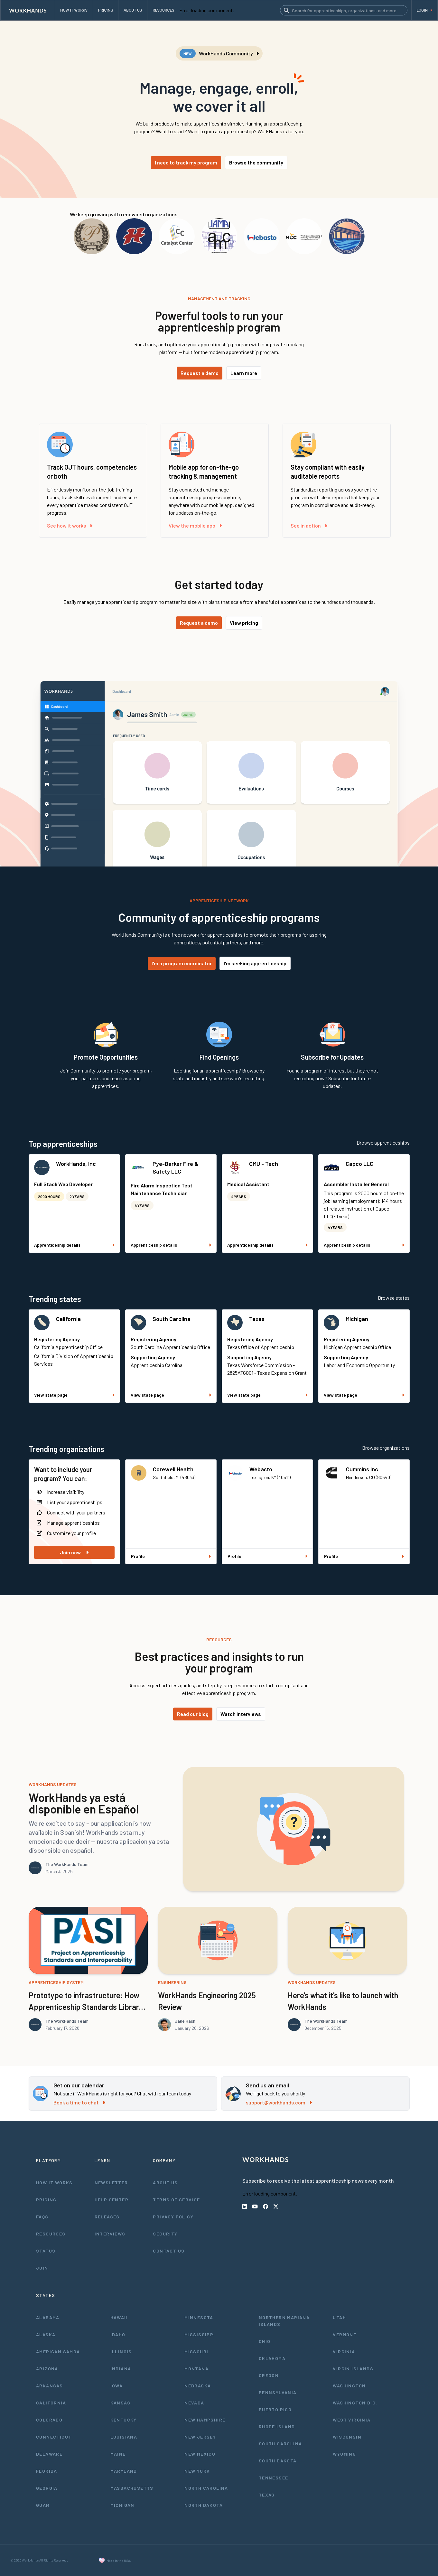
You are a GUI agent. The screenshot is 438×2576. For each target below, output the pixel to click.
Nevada (194, 2402)
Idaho (118, 2334)
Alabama (48, 2317)
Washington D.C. (355, 2402)
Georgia (47, 2488)
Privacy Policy (173, 2216)
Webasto (260, 1469)
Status (45, 2250)
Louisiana (123, 2437)
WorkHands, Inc (76, 1163)
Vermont (345, 2334)
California (68, 1318)
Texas (257, 1318)
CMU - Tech (263, 1163)
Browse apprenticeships (383, 1142)
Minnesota (198, 2317)
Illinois (121, 2351)
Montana (196, 2368)
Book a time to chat (79, 2102)
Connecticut (53, 2437)
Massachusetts (132, 2488)
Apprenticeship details (74, 1245)
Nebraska (197, 2385)
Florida (46, 2471)
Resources (51, 2233)
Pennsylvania (278, 2392)
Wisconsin (347, 2437)
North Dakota (203, 2505)
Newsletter (111, 2182)
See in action (309, 525)
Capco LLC (359, 1163)
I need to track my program (186, 162)
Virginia (344, 2351)
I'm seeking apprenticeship (255, 963)
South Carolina (172, 1318)
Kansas (120, 2402)
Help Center (111, 2199)
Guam (43, 2505)
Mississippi (199, 2334)
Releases (107, 2216)
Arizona (47, 2368)
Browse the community (256, 162)
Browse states (394, 1298)
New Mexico (199, 2454)
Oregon (269, 2375)
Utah (339, 2317)
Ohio (265, 2341)
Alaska (45, 2334)
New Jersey (200, 2437)
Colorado (49, 2419)
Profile (171, 1556)
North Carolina (206, 2488)
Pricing (46, 2199)
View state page (74, 1395)
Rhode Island (277, 2426)
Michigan (357, 1318)
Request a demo (200, 373)
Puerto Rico (275, 2409)
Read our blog (193, 1714)
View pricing (244, 623)
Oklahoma (272, 2358)
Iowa (116, 2385)
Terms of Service (176, 2199)
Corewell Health (173, 1469)
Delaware (49, 2454)
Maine (118, 2454)
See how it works (69, 525)
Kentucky (123, 2419)
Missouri (196, 2351)
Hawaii (119, 2317)
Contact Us (168, 2250)
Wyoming (344, 2454)
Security (165, 2233)
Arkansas (49, 2385)
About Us (165, 2182)
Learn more (243, 373)
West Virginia (351, 2419)
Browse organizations (386, 1448)
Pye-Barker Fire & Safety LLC (176, 1167)
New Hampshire (204, 2419)
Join (42, 2268)
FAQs (42, 2216)
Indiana (120, 2368)
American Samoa (58, 2351)
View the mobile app (195, 525)
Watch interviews (240, 1714)
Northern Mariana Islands (284, 2321)
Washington (349, 2385)
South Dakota (278, 2460)
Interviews (110, 2233)
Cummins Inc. (362, 1469)
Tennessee (273, 2477)
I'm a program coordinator (182, 963)
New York (197, 2471)
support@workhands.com (279, 2102)
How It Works (54, 2182)
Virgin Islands (353, 2368)
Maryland (123, 2471)
